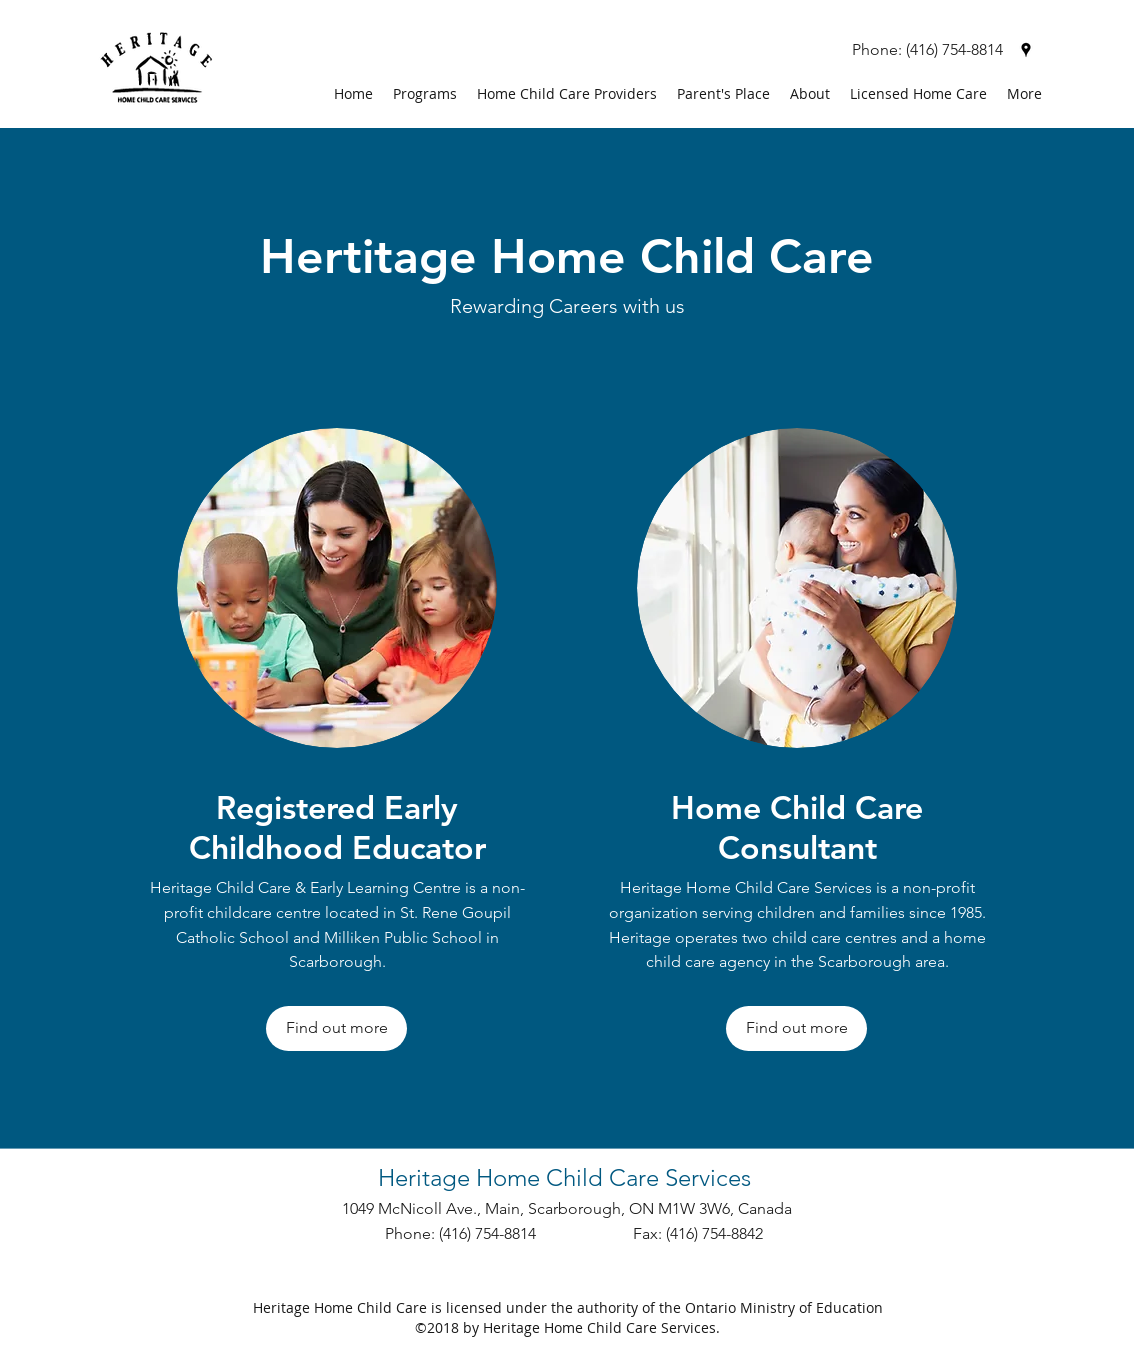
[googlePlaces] (1026, 50)
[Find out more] (336, 1028)
